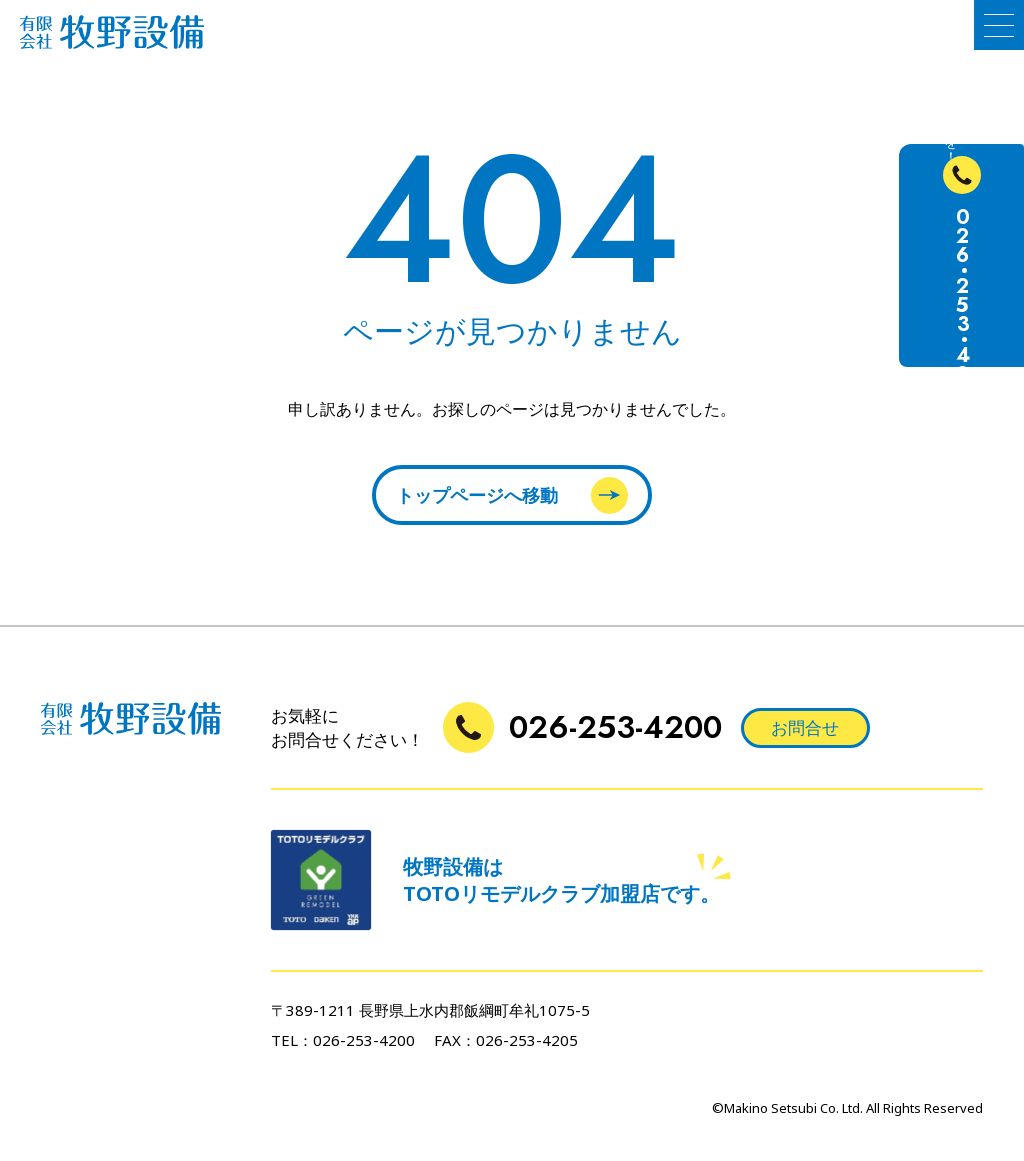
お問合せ (805, 727)
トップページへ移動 (512, 495)
